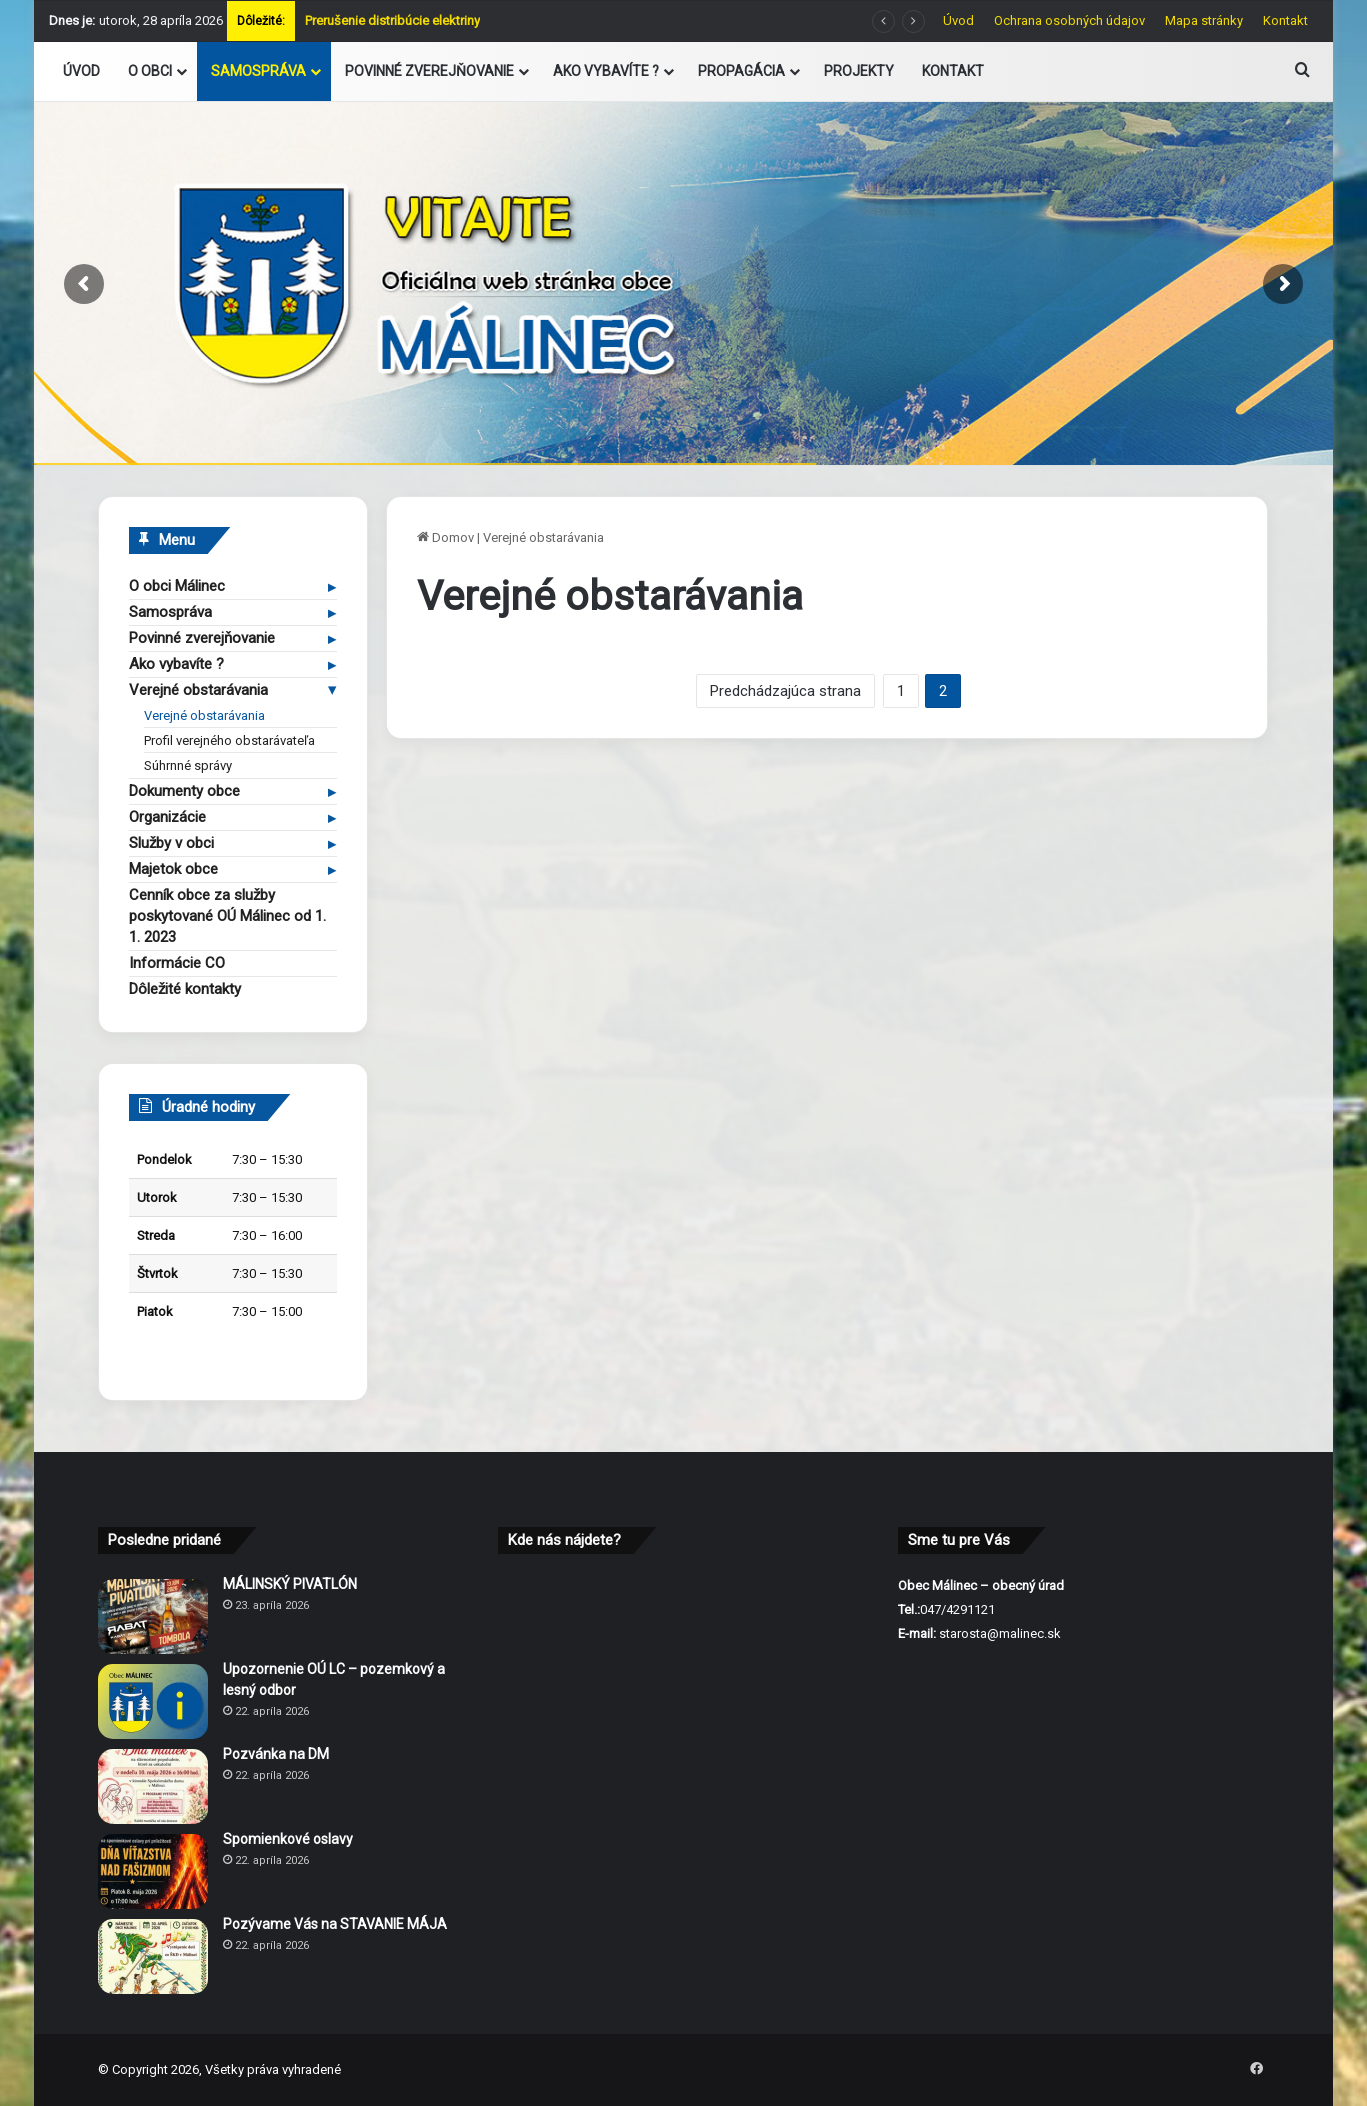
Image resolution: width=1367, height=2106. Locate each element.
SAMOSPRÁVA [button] (258, 71)
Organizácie (167, 817)
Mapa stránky (1204, 20)
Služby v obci (171, 843)
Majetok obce (173, 869)
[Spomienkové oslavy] (153, 1871)
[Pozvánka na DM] (153, 1786)
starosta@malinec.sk (1000, 1633)
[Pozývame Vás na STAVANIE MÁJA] (153, 1956)
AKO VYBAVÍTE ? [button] (606, 71)
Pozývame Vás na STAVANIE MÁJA (335, 1924)
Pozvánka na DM (276, 1754)
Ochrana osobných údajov (1069, 20)
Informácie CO (177, 963)
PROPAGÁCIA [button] (741, 71)
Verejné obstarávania (198, 690)
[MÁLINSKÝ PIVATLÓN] (153, 1616)
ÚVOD (81, 71)
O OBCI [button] (150, 71)
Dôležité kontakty (185, 989)
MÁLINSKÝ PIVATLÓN (290, 1584)
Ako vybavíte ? (176, 664)
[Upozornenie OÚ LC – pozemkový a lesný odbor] (153, 1701)
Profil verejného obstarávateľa (229, 740)
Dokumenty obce (184, 791)
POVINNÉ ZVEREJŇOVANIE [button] (429, 71)
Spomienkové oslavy (288, 1839)
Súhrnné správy (188, 765)
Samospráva (170, 612)
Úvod (958, 20)
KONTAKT (953, 71)
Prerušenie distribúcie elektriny (392, 20)
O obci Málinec (177, 586)
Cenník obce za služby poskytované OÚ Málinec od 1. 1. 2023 (227, 916)
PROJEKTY (859, 71)
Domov (445, 537)
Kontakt (1285, 20)
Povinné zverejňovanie (202, 638)
